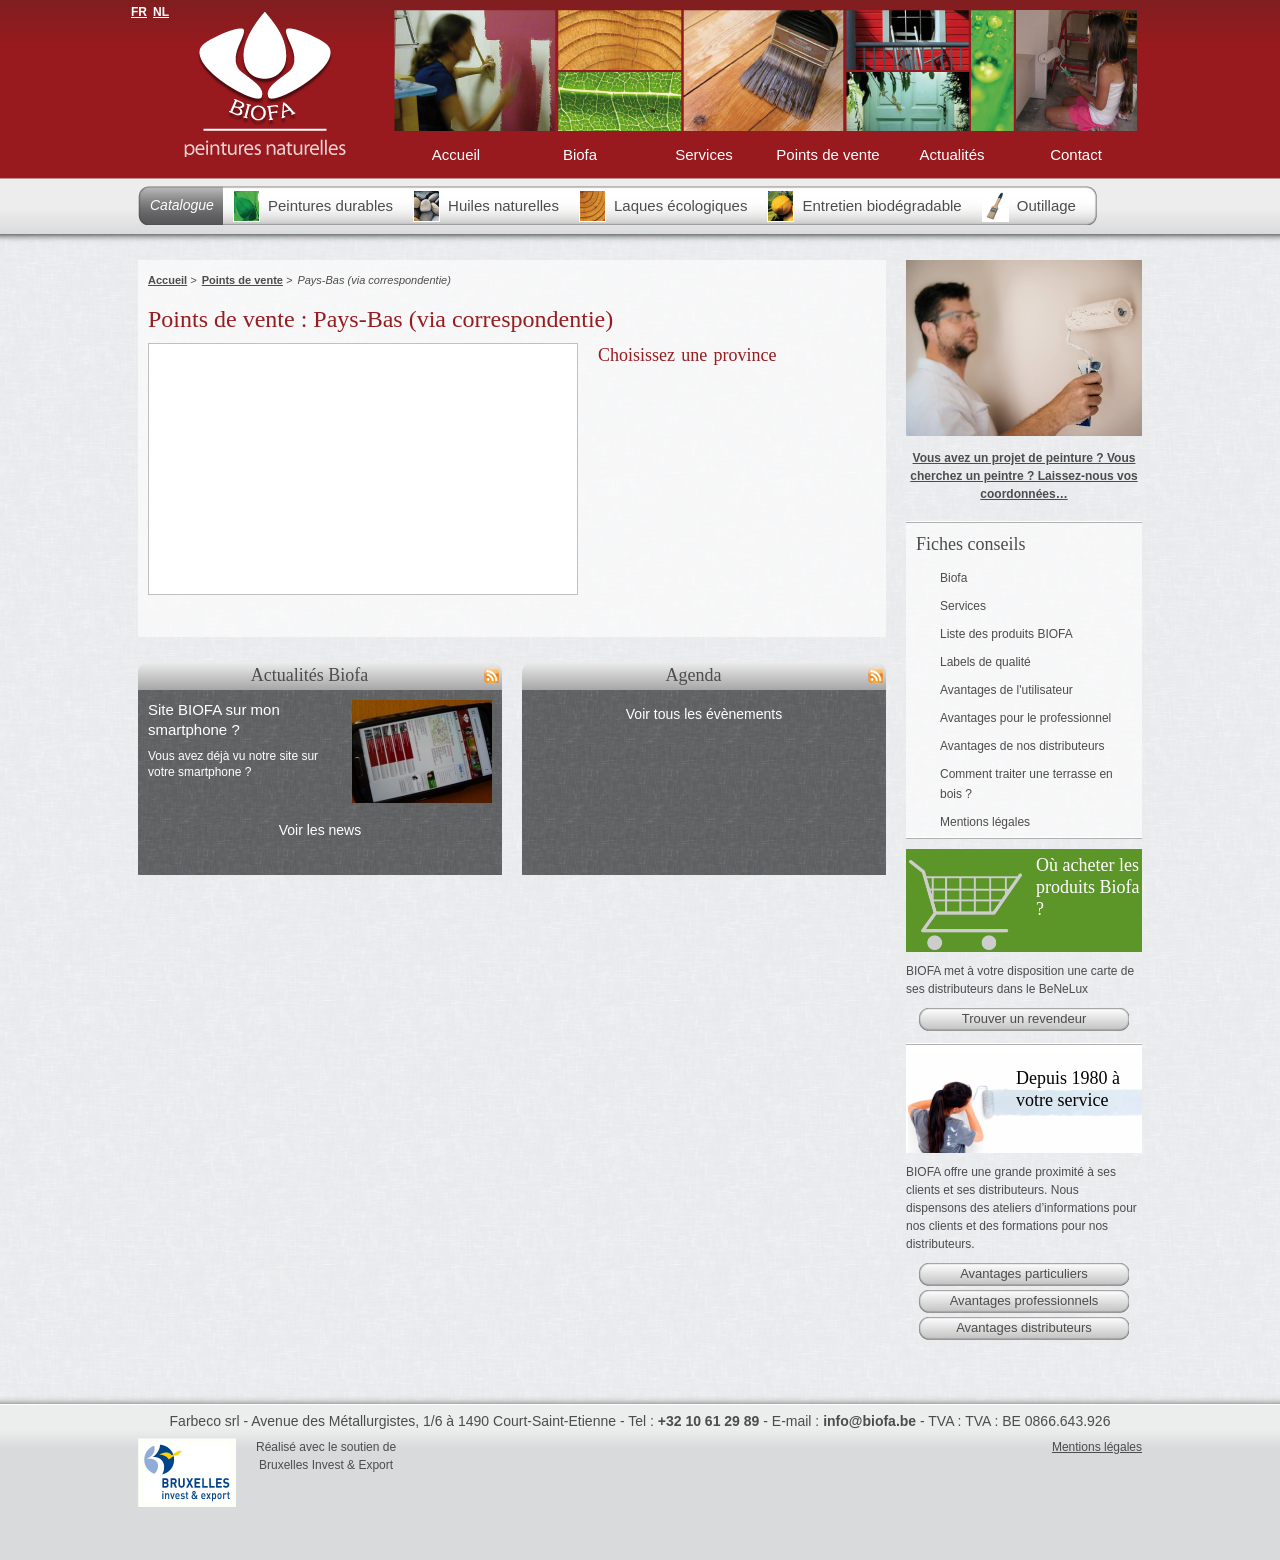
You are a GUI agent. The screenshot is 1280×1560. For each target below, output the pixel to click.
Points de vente (827, 154)
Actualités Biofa (309, 675)
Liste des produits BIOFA (1006, 634)
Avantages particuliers (1024, 1273)
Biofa (580, 154)
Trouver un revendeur (1024, 1018)
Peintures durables (313, 206)
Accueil (456, 154)
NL (161, 12)
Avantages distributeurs (1024, 1327)
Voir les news (320, 830)
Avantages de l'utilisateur (1006, 690)
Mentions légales (985, 822)
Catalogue (182, 205)
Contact (1076, 154)
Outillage (1029, 206)
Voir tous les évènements (704, 714)
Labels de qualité (985, 662)
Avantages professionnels (1024, 1300)
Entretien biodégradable (864, 206)
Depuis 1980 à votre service (1068, 1089)
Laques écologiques (663, 206)
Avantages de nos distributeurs (1022, 746)
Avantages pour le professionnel (1025, 718)
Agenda (694, 675)
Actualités (951, 154)
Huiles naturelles (486, 206)
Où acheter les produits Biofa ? (1088, 887)
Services (704, 154)
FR (139, 12)
